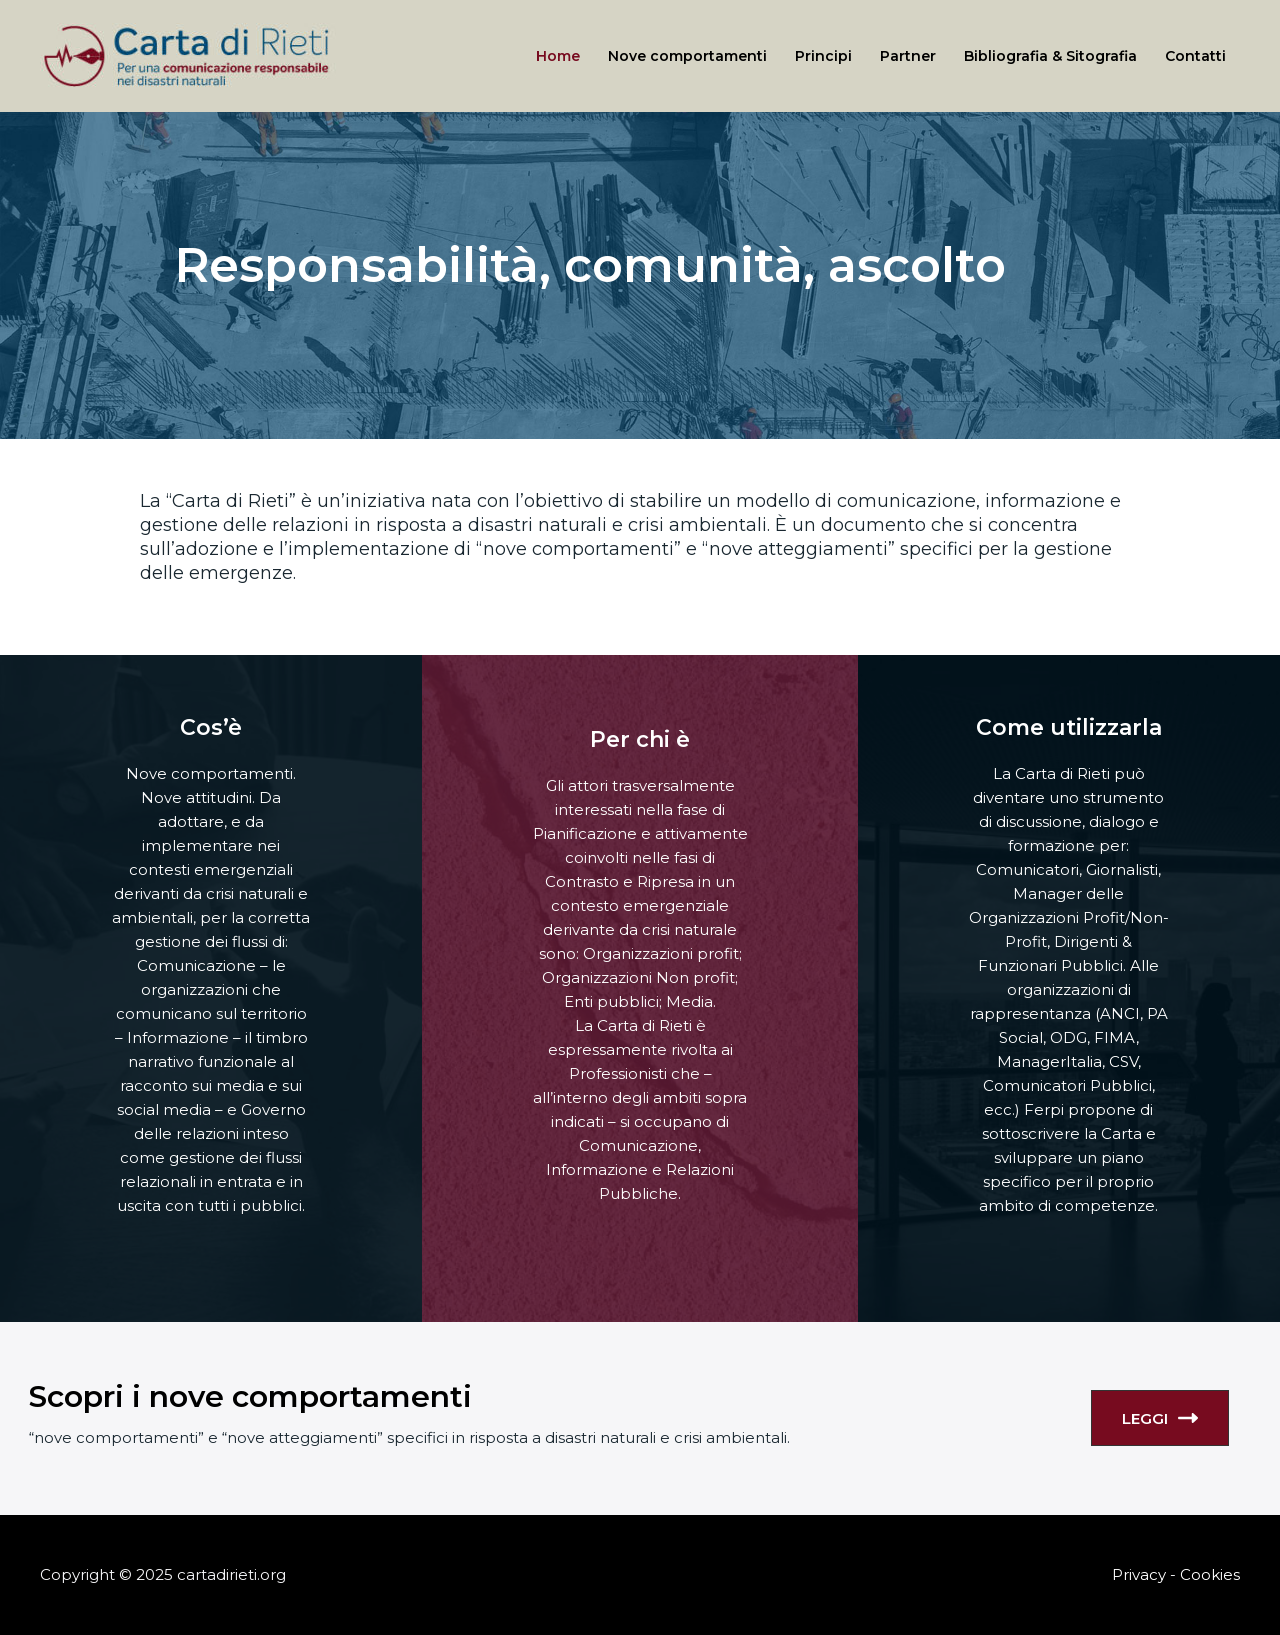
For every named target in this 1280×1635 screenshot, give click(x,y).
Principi (823, 56)
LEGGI (1160, 1418)
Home (558, 56)
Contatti (1195, 56)
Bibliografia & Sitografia (1050, 56)
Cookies (1210, 1574)
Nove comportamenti (687, 56)
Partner (908, 56)
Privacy (1139, 1574)
